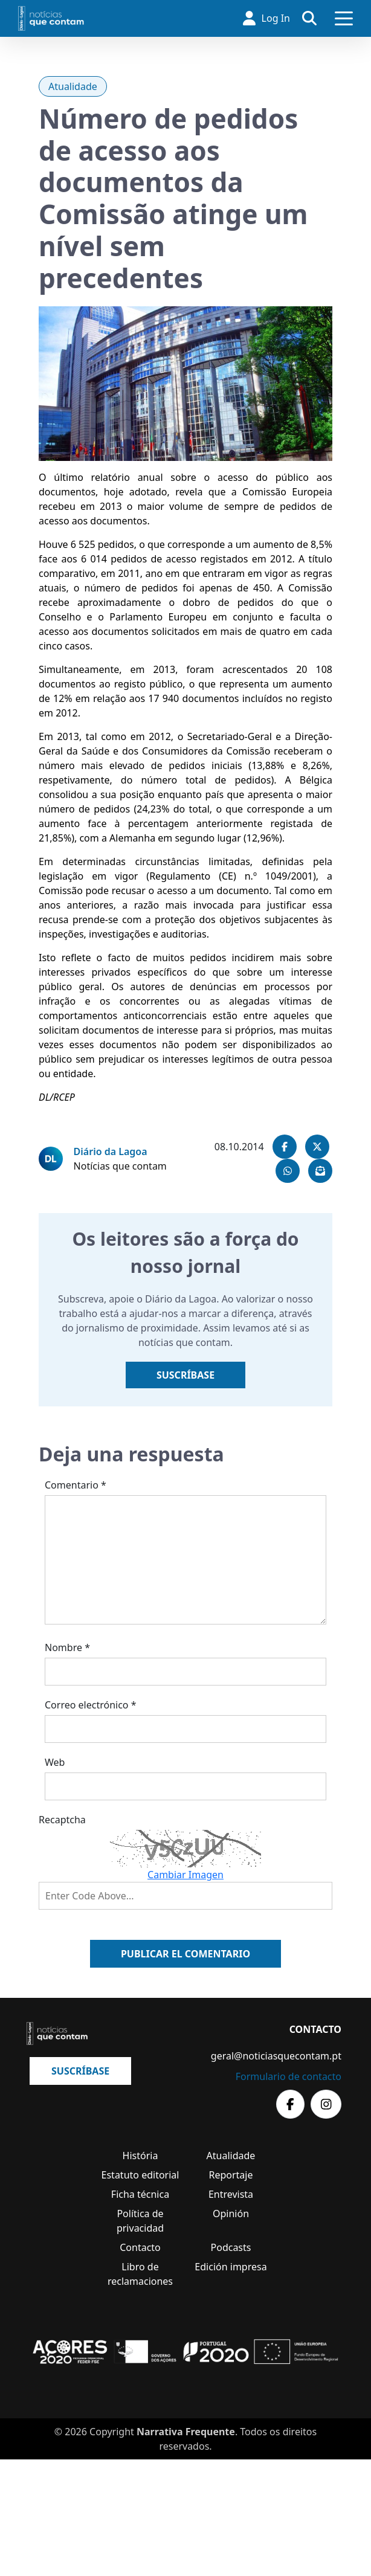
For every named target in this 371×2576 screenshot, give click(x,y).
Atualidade (72, 86)
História (140, 2155)
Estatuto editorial (140, 2175)
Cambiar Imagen (185, 1874)
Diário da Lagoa (110, 1151)
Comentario (75, 1485)
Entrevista (230, 2194)
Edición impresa (230, 2266)
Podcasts (231, 2247)
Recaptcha (62, 1819)
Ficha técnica (140, 2194)
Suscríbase (185, 1375)
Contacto (140, 2247)
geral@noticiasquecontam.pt (276, 2055)
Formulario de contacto (288, 2076)
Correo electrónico (91, 1704)
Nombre (67, 1647)
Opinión (231, 2213)
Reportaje (230, 2175)
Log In (266, 18)
